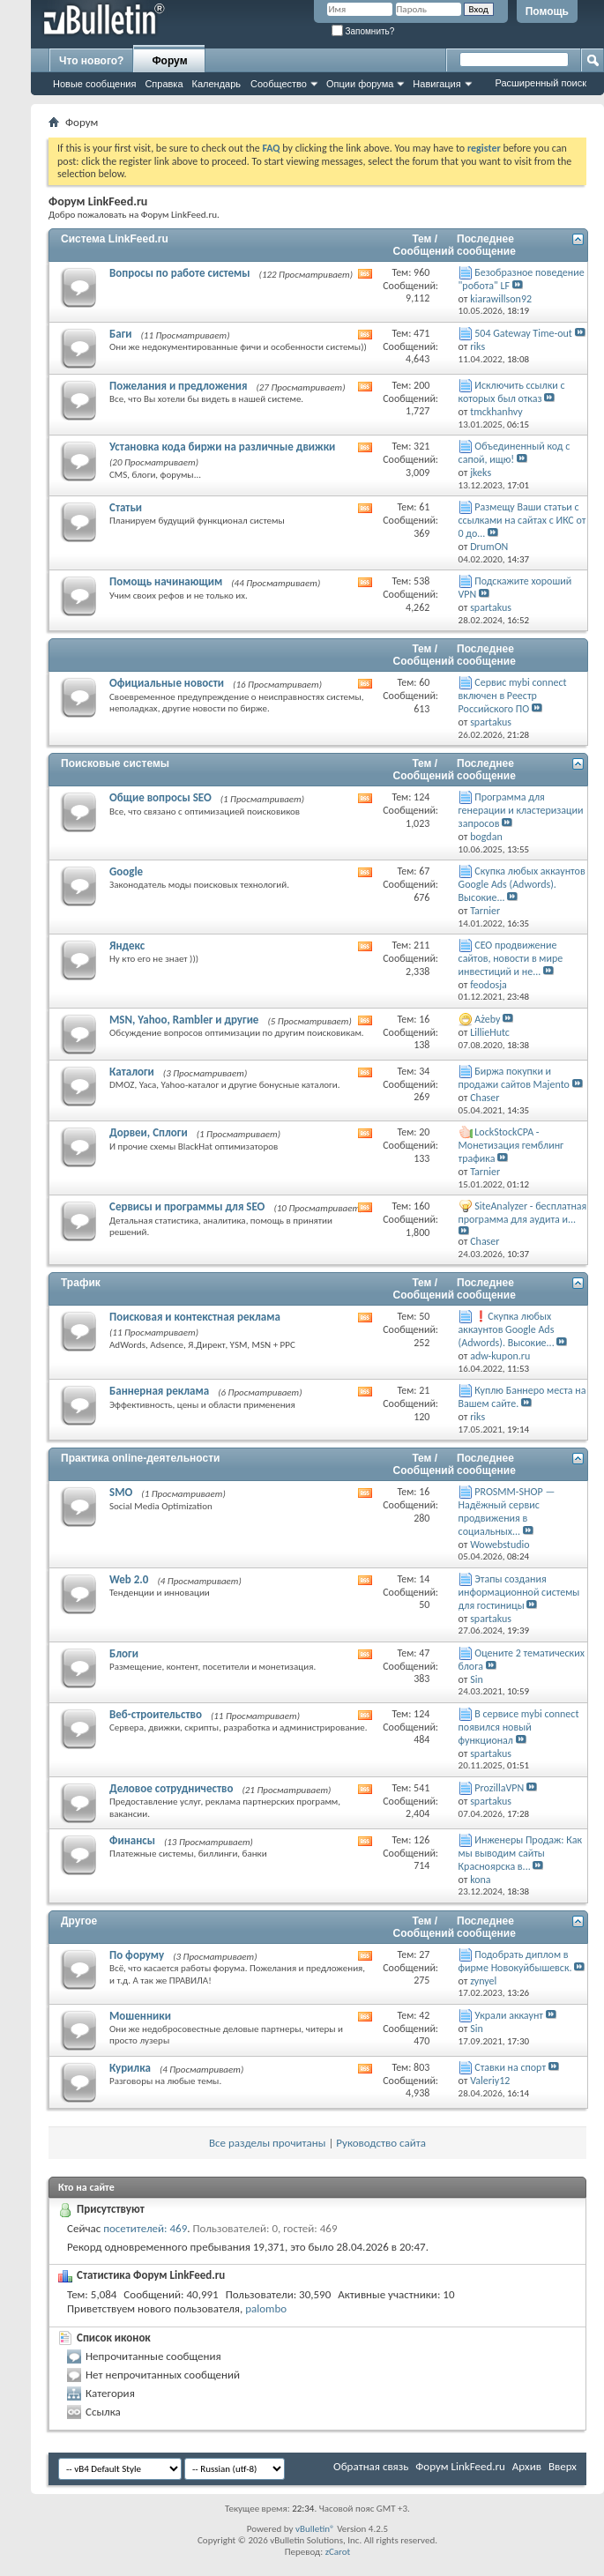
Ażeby (487, 1019)
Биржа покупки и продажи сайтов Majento (514, 1078)
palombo (266, 2308)
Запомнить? (363, 31)
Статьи (125, 507)
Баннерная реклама (159, 1390)
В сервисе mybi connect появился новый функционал (519, 1727)
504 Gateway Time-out (523, 333)
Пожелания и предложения (178, 385)
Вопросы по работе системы (179, 272)
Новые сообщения (94, 83)
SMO (120, 1492)
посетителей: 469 (145, 2228)
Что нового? (91, 61)
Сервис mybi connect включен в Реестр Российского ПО (513, 695)
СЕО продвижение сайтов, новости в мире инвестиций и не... (511, 958)
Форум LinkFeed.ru (460, 2466)
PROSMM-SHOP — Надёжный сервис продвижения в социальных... (507, 1511)
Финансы (132, 1840)
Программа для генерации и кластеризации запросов (521, 810)
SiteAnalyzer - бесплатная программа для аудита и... (523, 1212)
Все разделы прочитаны (267, 2142)
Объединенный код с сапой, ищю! (514, 452)
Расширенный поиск (540, 83)
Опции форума (359, 83)
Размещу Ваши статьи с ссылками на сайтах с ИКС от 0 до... (522, 520)
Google (126, 871)
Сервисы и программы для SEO (187, 1206)
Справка (164, 83)
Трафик (81, 1283)
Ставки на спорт (510, 2067)
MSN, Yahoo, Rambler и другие (183, 1019)
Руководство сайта (381, 2142)
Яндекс (127, 945)
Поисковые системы (115, 763)
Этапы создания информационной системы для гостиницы (519, 1592)
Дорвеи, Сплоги (148, 1132)
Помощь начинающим (165, 581)
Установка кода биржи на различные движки (222, 446)
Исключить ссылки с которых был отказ (512, 392)
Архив (526, 2466)
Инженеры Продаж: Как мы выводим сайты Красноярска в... (520, 1853)
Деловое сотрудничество (171, 1788)
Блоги (123, 1653)
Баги (120, 333)
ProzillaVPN (499, 1788)
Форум (169, 61)
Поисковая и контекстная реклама (194, 1316)
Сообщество (278, 83)
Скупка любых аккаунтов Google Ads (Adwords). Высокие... (522, 884)
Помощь (547, 11)
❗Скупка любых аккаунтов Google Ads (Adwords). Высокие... (507, 1329)
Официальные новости (166, 682)
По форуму (136, 1955)
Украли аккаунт (508, 2015)
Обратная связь (370, 2466)
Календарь (217, 83)
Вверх (562, 2466)
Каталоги (131, 1071)
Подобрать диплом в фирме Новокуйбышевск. (515, 1961)
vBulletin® (315, 2529)
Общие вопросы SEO (160, 797)
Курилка (130, 2067)
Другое (79, 1921)
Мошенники (140, 2015)
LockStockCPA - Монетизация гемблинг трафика (511, 1145)
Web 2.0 (128, 1579)
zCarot (338, 2551)
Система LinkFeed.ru (114, 239)
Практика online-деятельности (140, 1458)
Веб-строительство (155, 1714)
